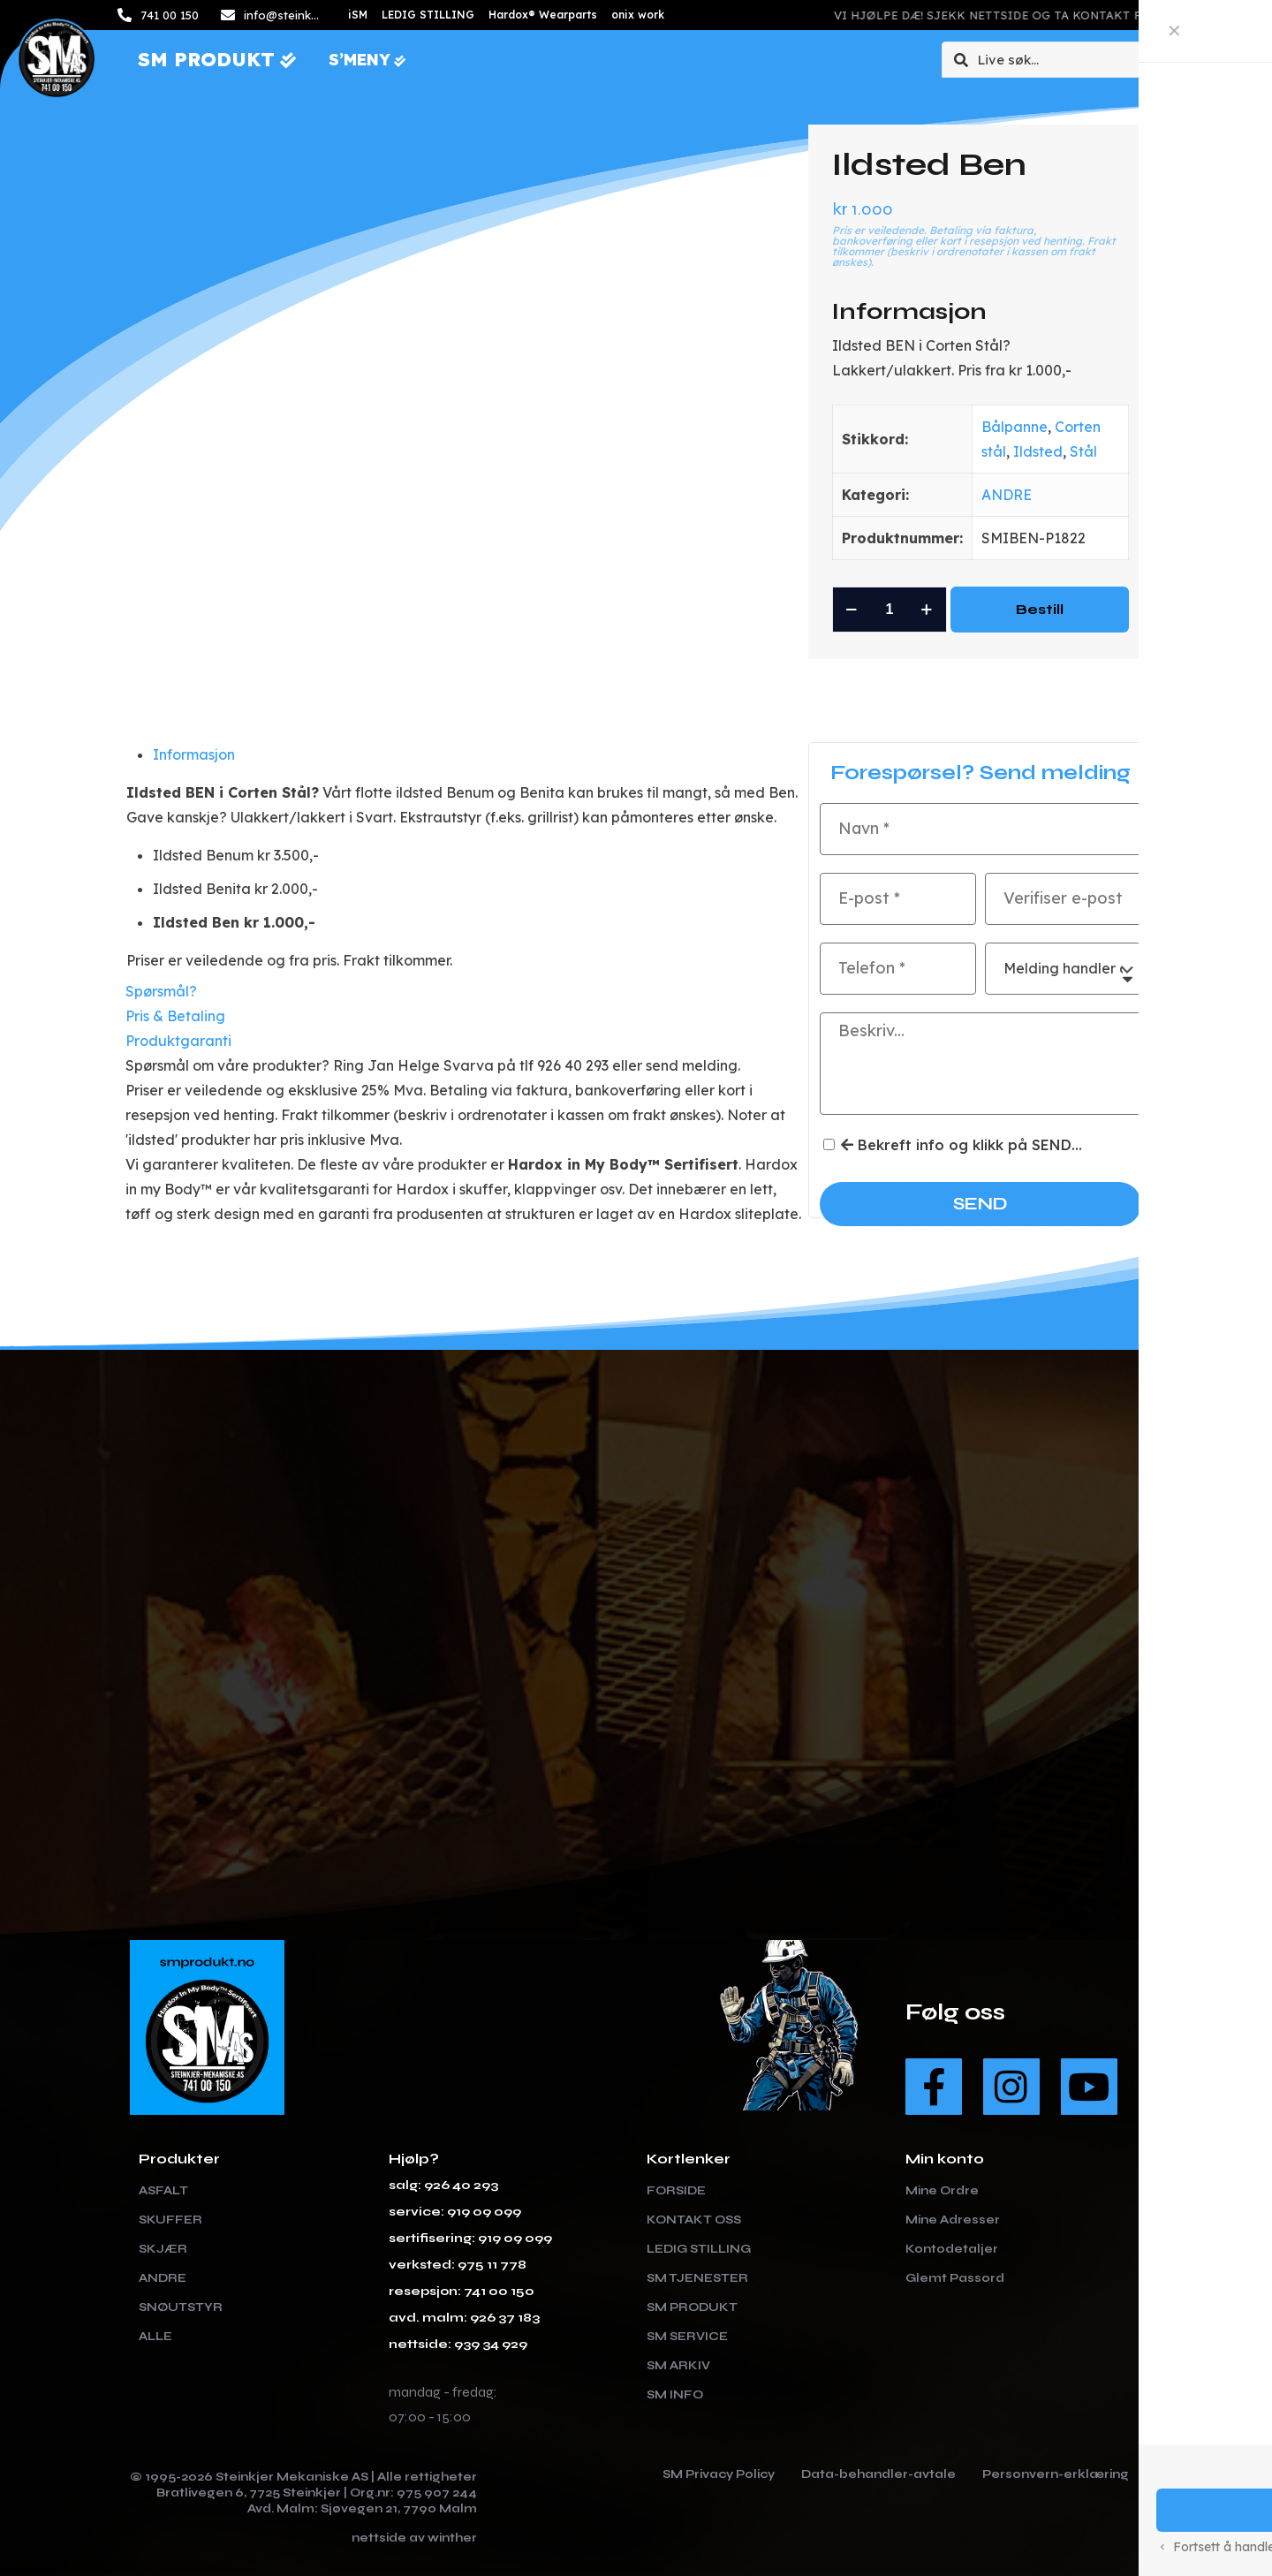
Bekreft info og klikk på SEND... (961, 1145)
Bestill (1040, 609)
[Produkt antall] (889, 610)
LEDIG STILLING (699, 2248)
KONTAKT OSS (694, 2219)
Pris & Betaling (175, 1015)
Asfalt (163, 2190)
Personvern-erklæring (1055, 2474)
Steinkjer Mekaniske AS (292, 2476)
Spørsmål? (161, 990)
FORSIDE (676, 2190)
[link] (517, 1956)
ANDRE (1006, 495)
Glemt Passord (954, 2277)
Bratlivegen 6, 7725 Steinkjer (248, 2492)
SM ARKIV (678, 2365)
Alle (155, 2336)
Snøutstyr (181, 2306)
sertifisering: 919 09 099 (470, 2237)
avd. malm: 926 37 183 (464, 2316)
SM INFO (675, 2394)
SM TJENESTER (697, 2277)
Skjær (163, 2248)
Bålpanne (1014, 427)
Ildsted (1038, 451)
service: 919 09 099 (455, 2210)
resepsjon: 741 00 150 (461, 2290)
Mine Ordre (942, 2190)
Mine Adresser (952, 2219)
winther (452, 2537)
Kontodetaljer (951, 2248)
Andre (162, 2277)
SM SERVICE (687, 2336)
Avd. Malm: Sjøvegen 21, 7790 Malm (362, 2508)
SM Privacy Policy (718, 2474)
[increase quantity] (927, 609)
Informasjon (194, 753)
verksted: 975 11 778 (457, 2263)
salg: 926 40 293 (443, 2184)
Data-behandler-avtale (878, 2474)
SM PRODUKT (692, 2306)
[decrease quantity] (852, 609)
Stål (1083, 451)
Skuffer (170, 2219)
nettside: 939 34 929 (458, 2343)
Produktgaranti (178, 1040)
